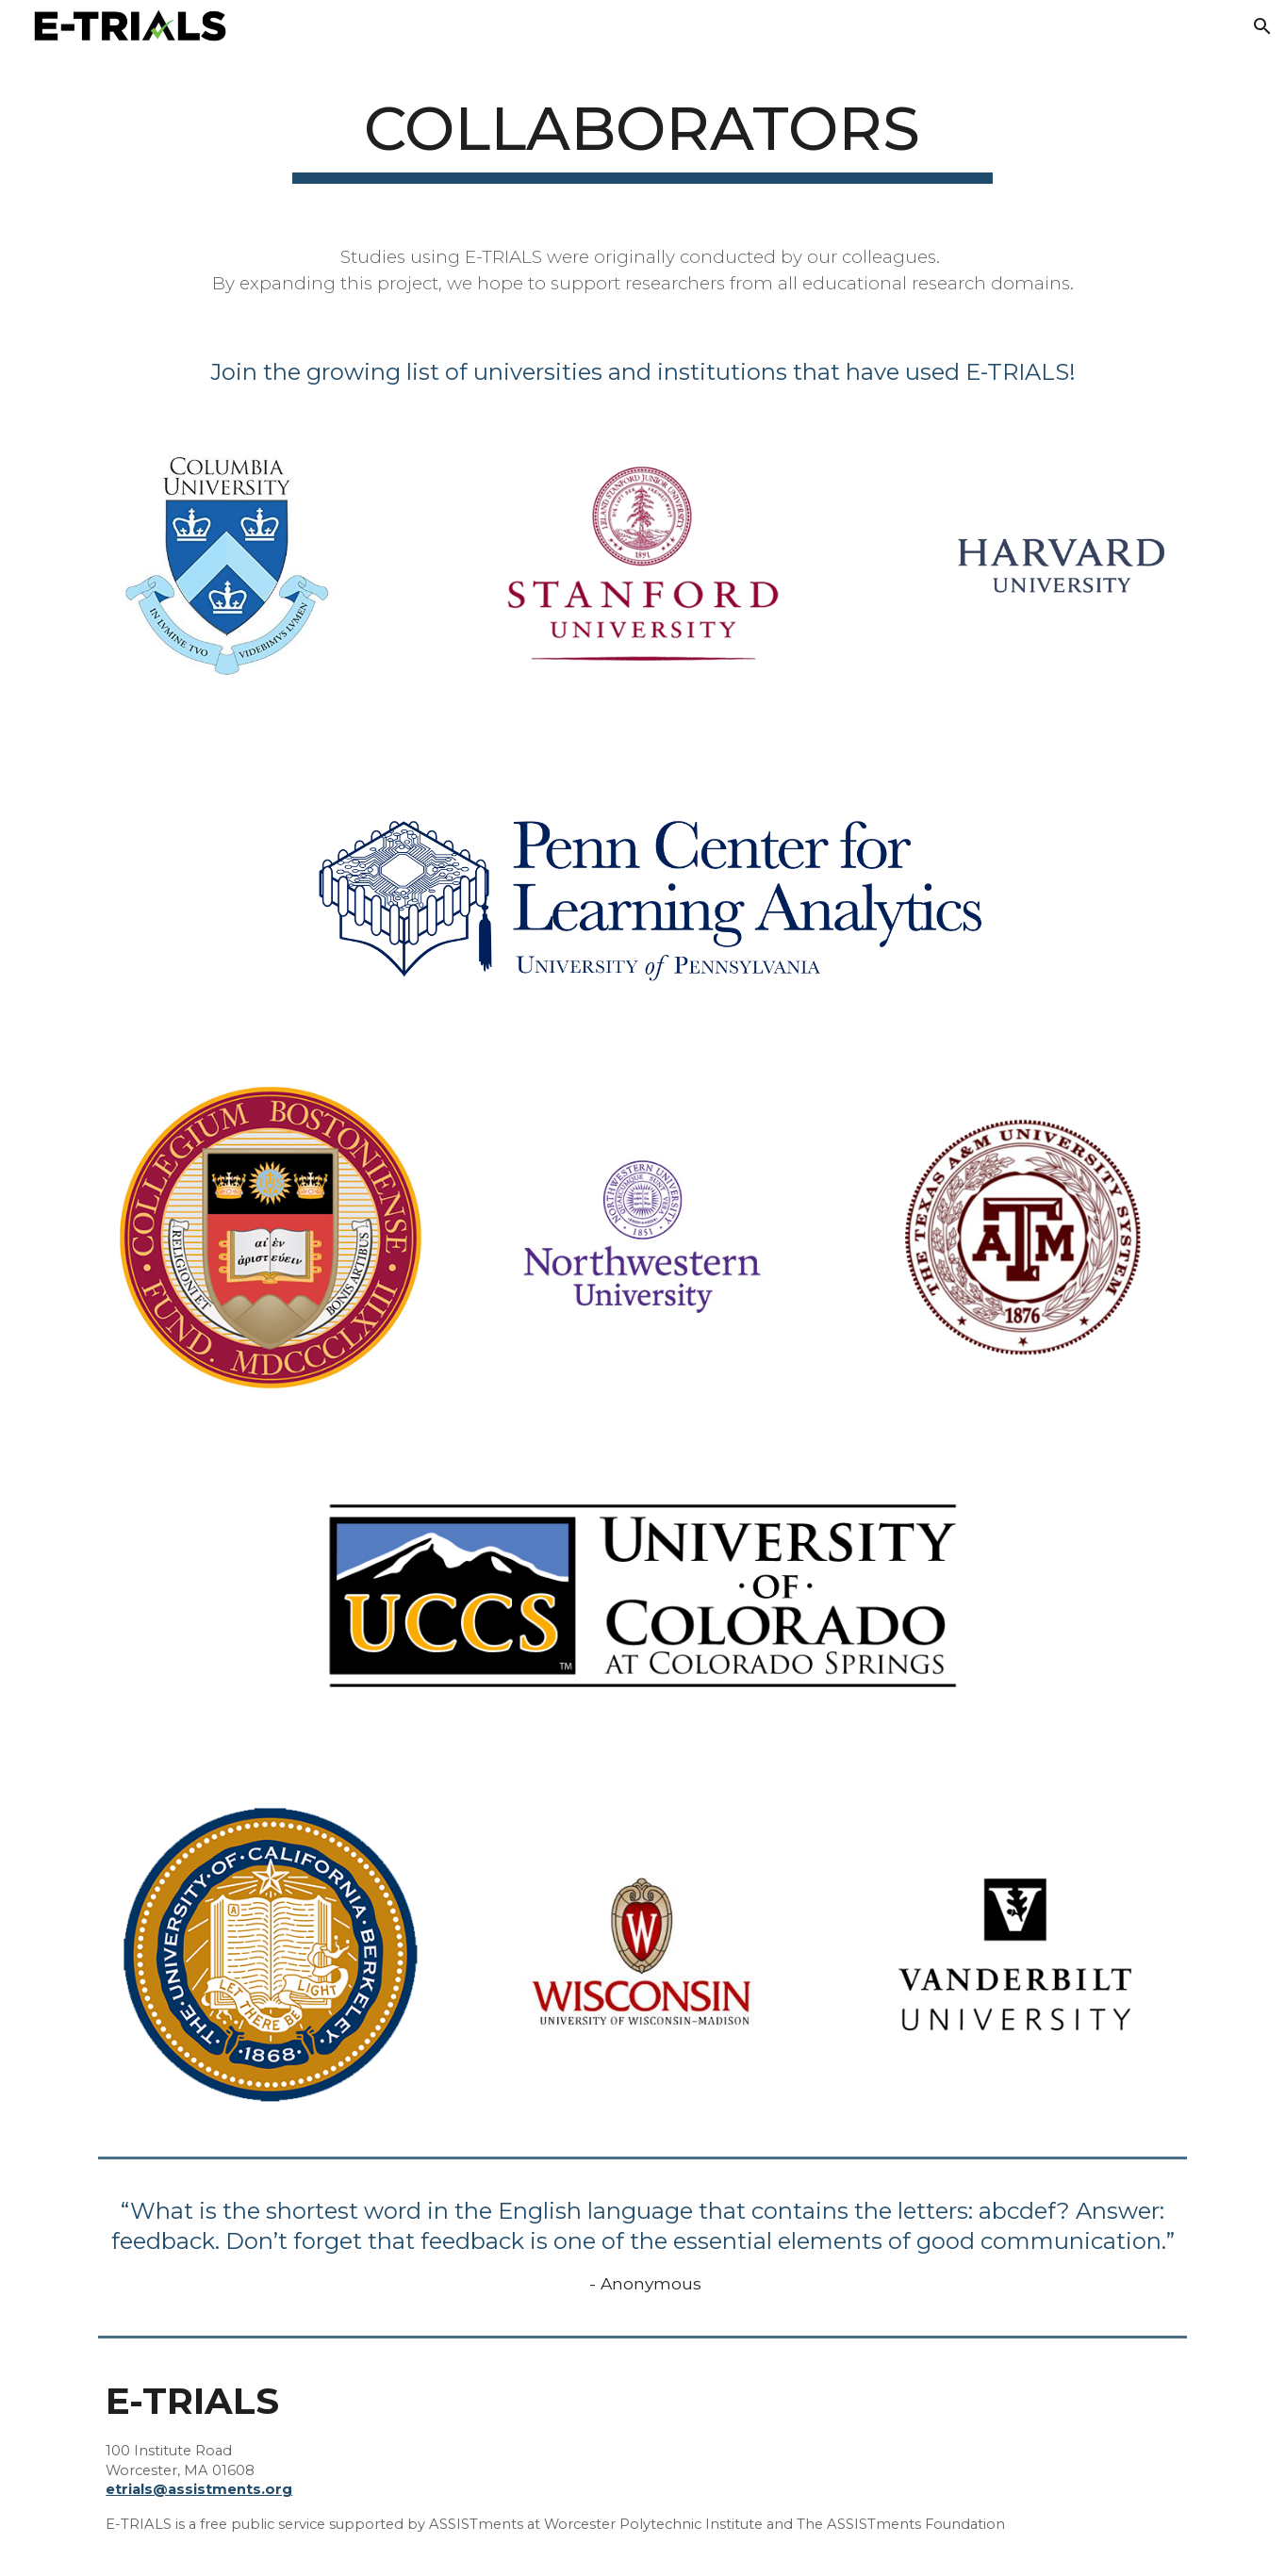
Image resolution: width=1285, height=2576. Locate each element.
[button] (1262, 26)
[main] (643, 135)
